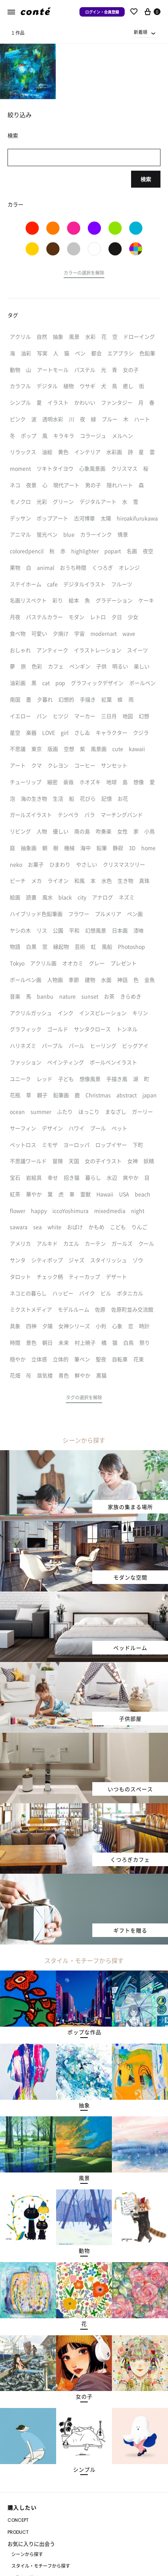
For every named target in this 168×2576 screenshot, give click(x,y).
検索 (146, 179)
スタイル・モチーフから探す (40, 2565)
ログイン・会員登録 (102, 12)
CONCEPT (18, 2520)
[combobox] (145, 32)
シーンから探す (27, 2554)
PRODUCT (18, 2532)
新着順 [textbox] (140, 32)
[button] (84, 273)
